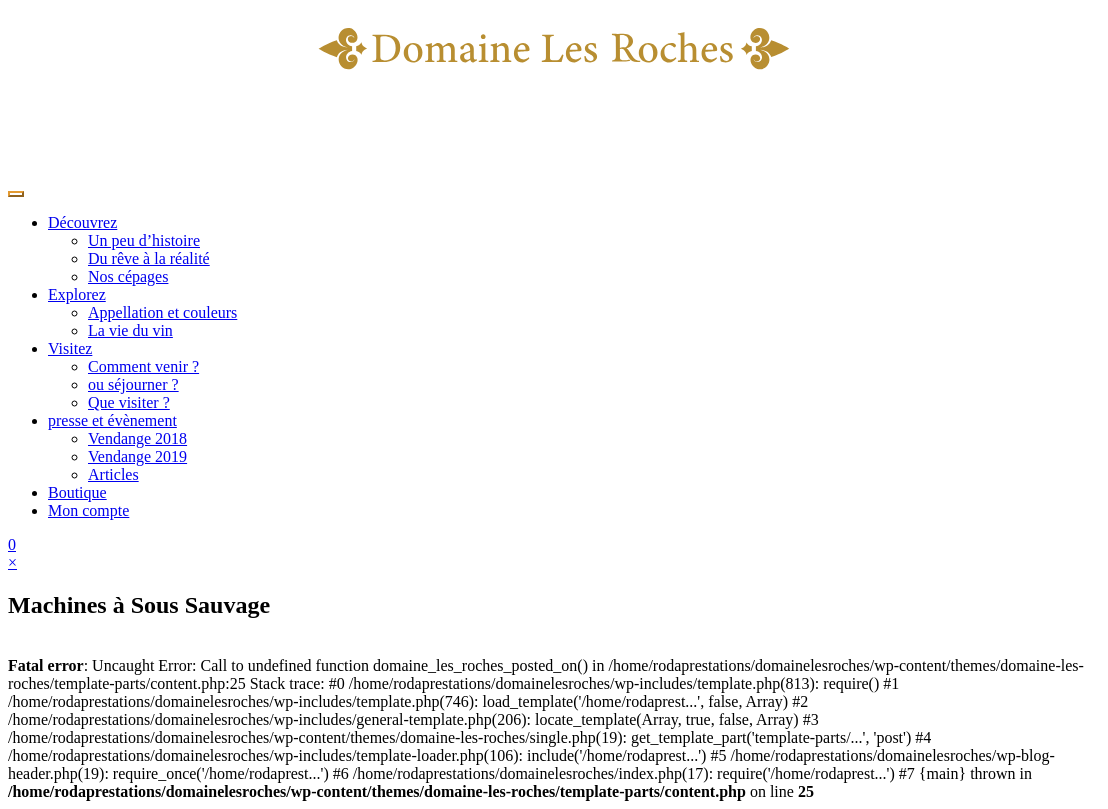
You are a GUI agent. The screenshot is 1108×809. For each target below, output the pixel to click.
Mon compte (88, 510)
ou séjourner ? (133, 384)
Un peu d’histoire (144, 240)
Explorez (77, 294)
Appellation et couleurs (162, 312)
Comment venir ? (143, 366)
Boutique (77, 492)
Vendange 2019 (137, 456)
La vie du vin (130, 330)
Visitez (70, 348)
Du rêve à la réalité (149, 258)
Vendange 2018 (137, 438)
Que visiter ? (129, 402)
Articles (113, 474)
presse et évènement (112, 420)
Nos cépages (128, 276)
